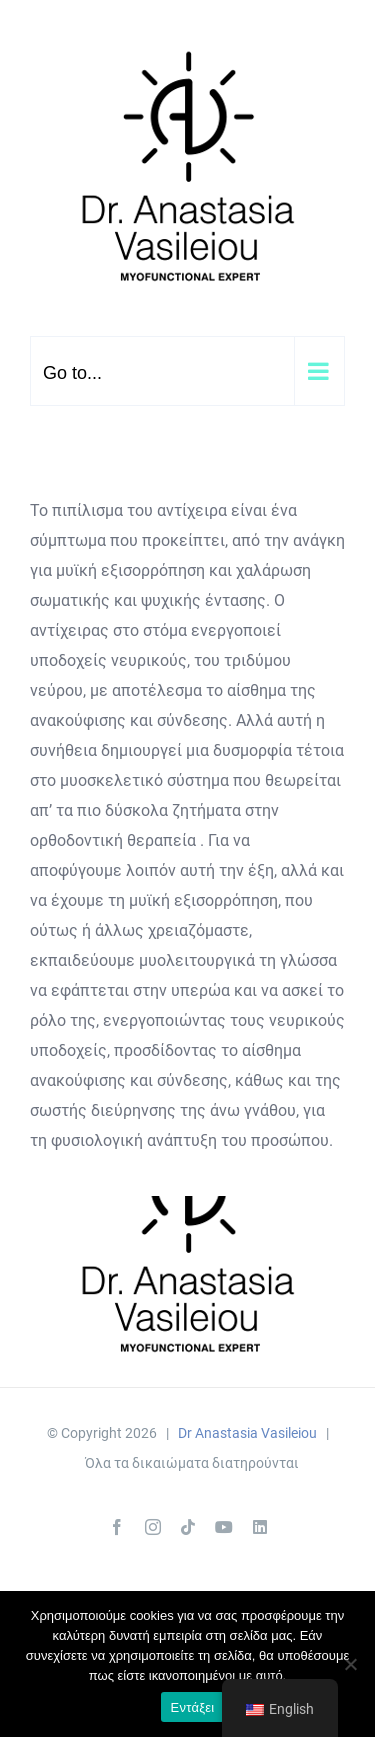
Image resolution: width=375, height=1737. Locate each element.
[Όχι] (350, 1664)
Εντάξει (193, 1707)
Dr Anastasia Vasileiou (247, 1433)
